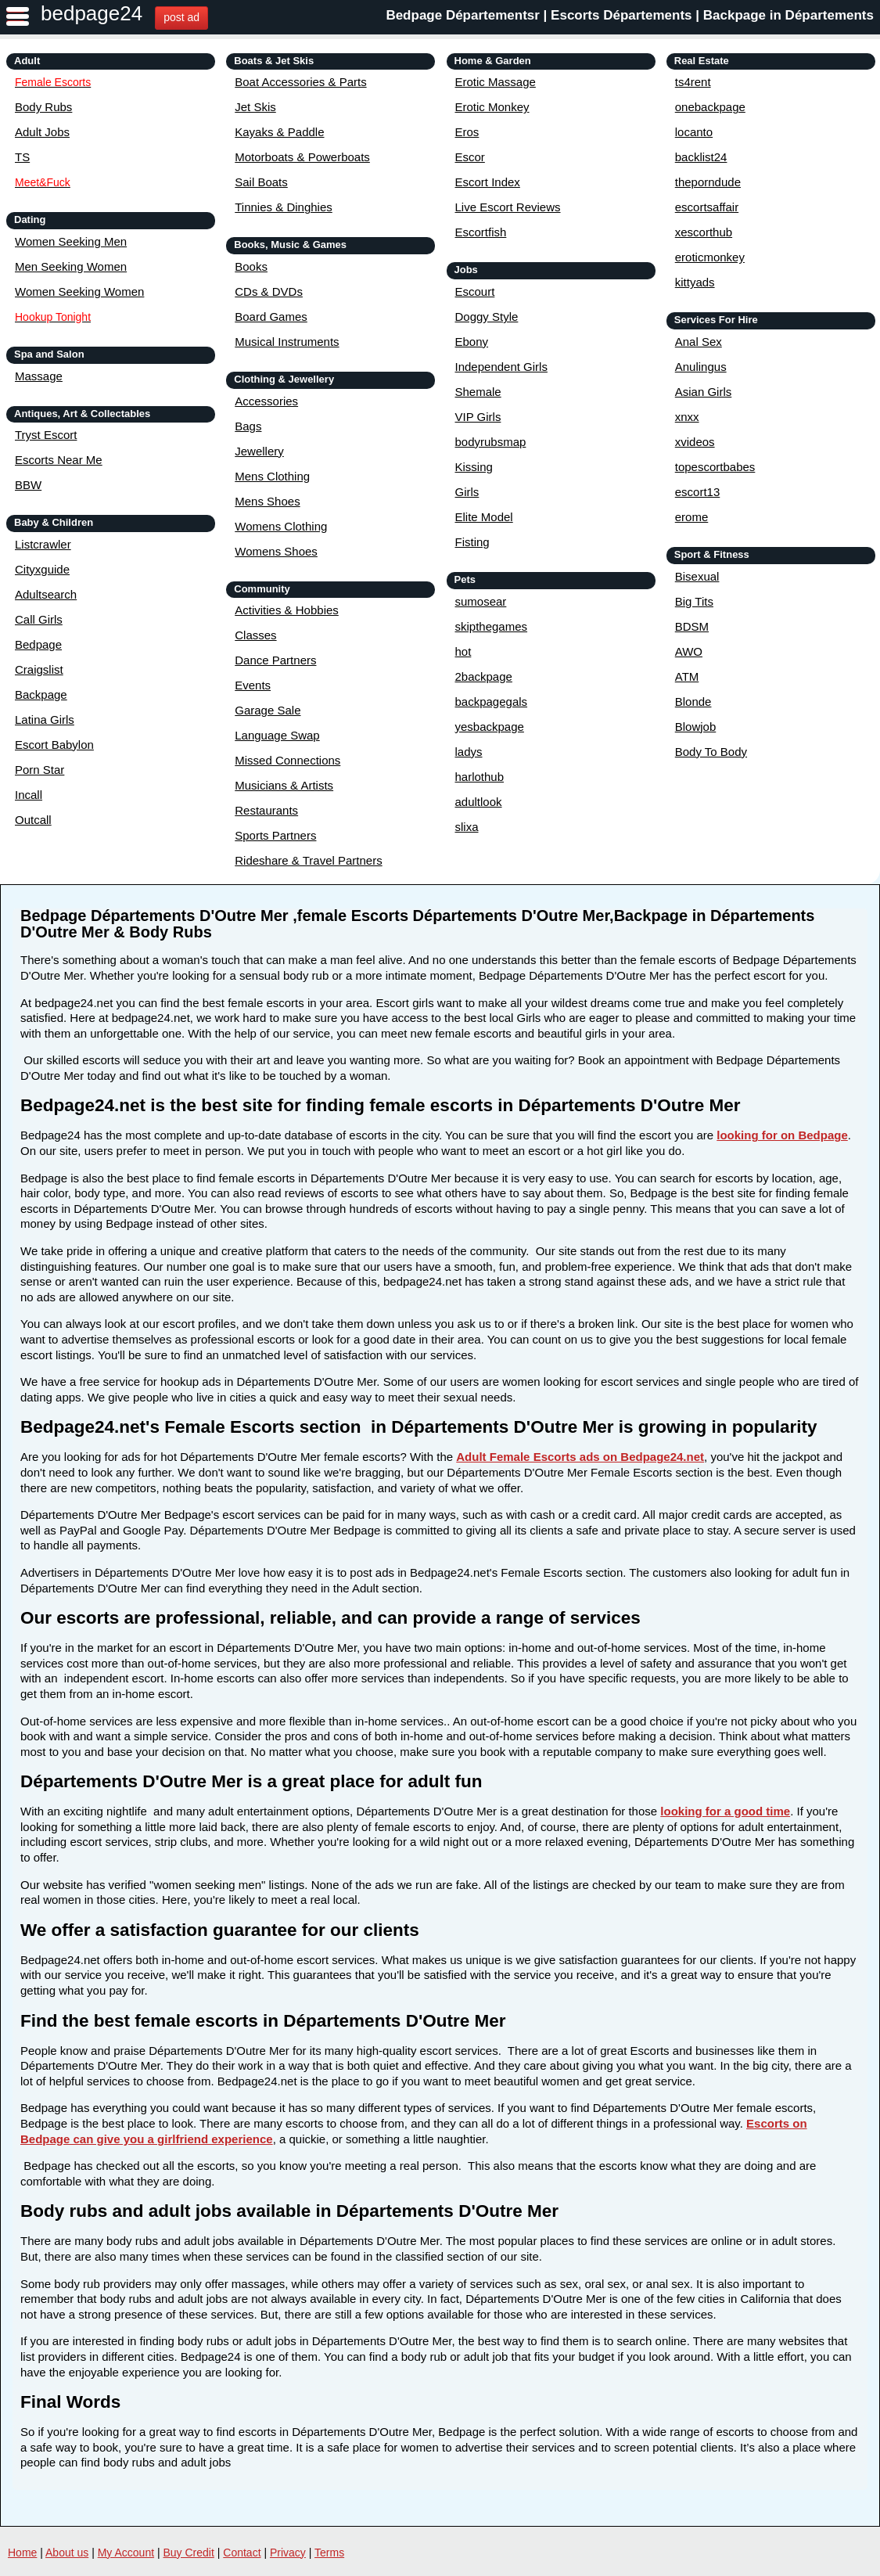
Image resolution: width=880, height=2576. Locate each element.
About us (66, 2552)
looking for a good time (725, 1811)
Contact (241, 2552)
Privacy (288, 2552)
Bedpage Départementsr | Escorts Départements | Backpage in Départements (630, 15)
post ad (181, 17)
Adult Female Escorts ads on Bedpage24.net (580, 1456)
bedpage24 (91, 13)
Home (22, 2552)
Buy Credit (188, 2552)
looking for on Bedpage (782, 1135)
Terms (329, 2552)
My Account (126, 2552)
